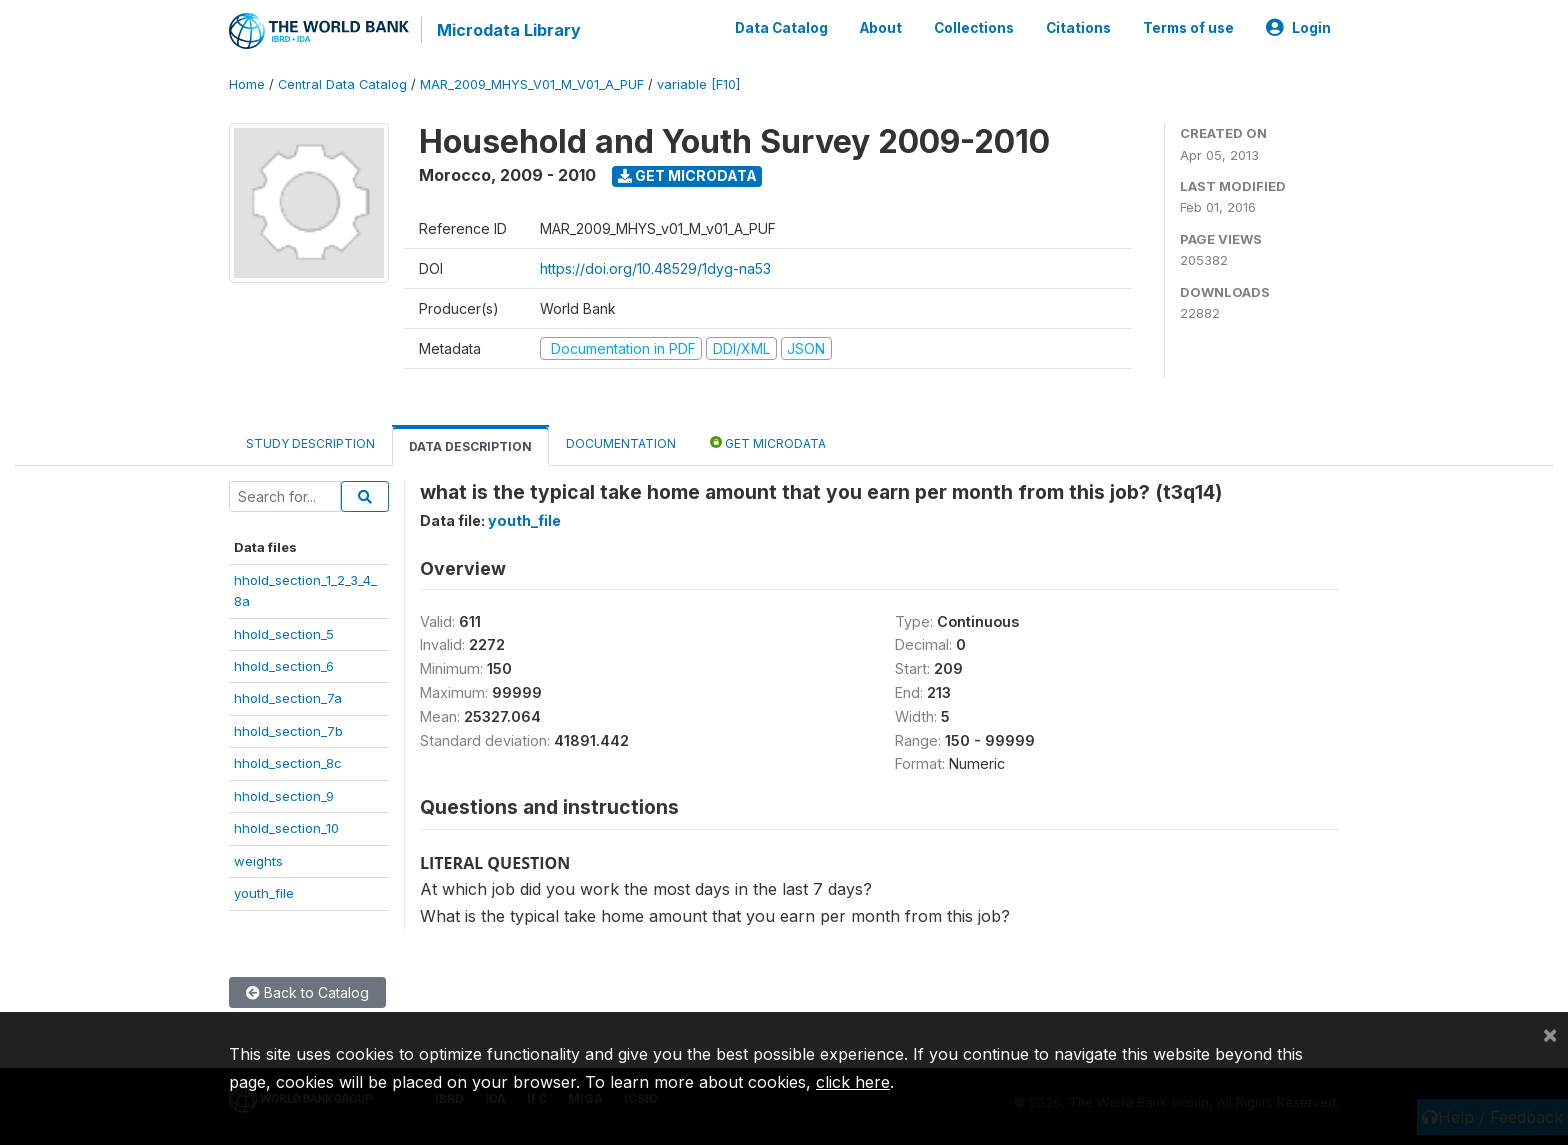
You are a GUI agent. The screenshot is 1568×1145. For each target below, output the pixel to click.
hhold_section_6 (284, 666)
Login (1298, 28)
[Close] (1550, 1034)
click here (853, 1082)
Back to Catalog (307, 992)
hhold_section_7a (288, 698)
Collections (974, 28)
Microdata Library (509, 30)
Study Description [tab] (310, 443)
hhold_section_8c (288, 763)
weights (258, 861)
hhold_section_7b (288, 731)
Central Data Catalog (342, 84)
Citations (1078, 28)
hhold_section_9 (284, 796)
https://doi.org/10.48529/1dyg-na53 (655, 268)
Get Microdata (687, 175)
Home (247, 84)
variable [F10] (698, 84)
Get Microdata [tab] (768, 442)
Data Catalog (781, 28)
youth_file (264, 893)
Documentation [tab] (621, 443)
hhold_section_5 (284, 634)
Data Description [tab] (470, 446)
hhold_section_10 (286, 828)
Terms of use (1188, 28)
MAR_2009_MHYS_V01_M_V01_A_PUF (532, 84)
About (881, 28)
